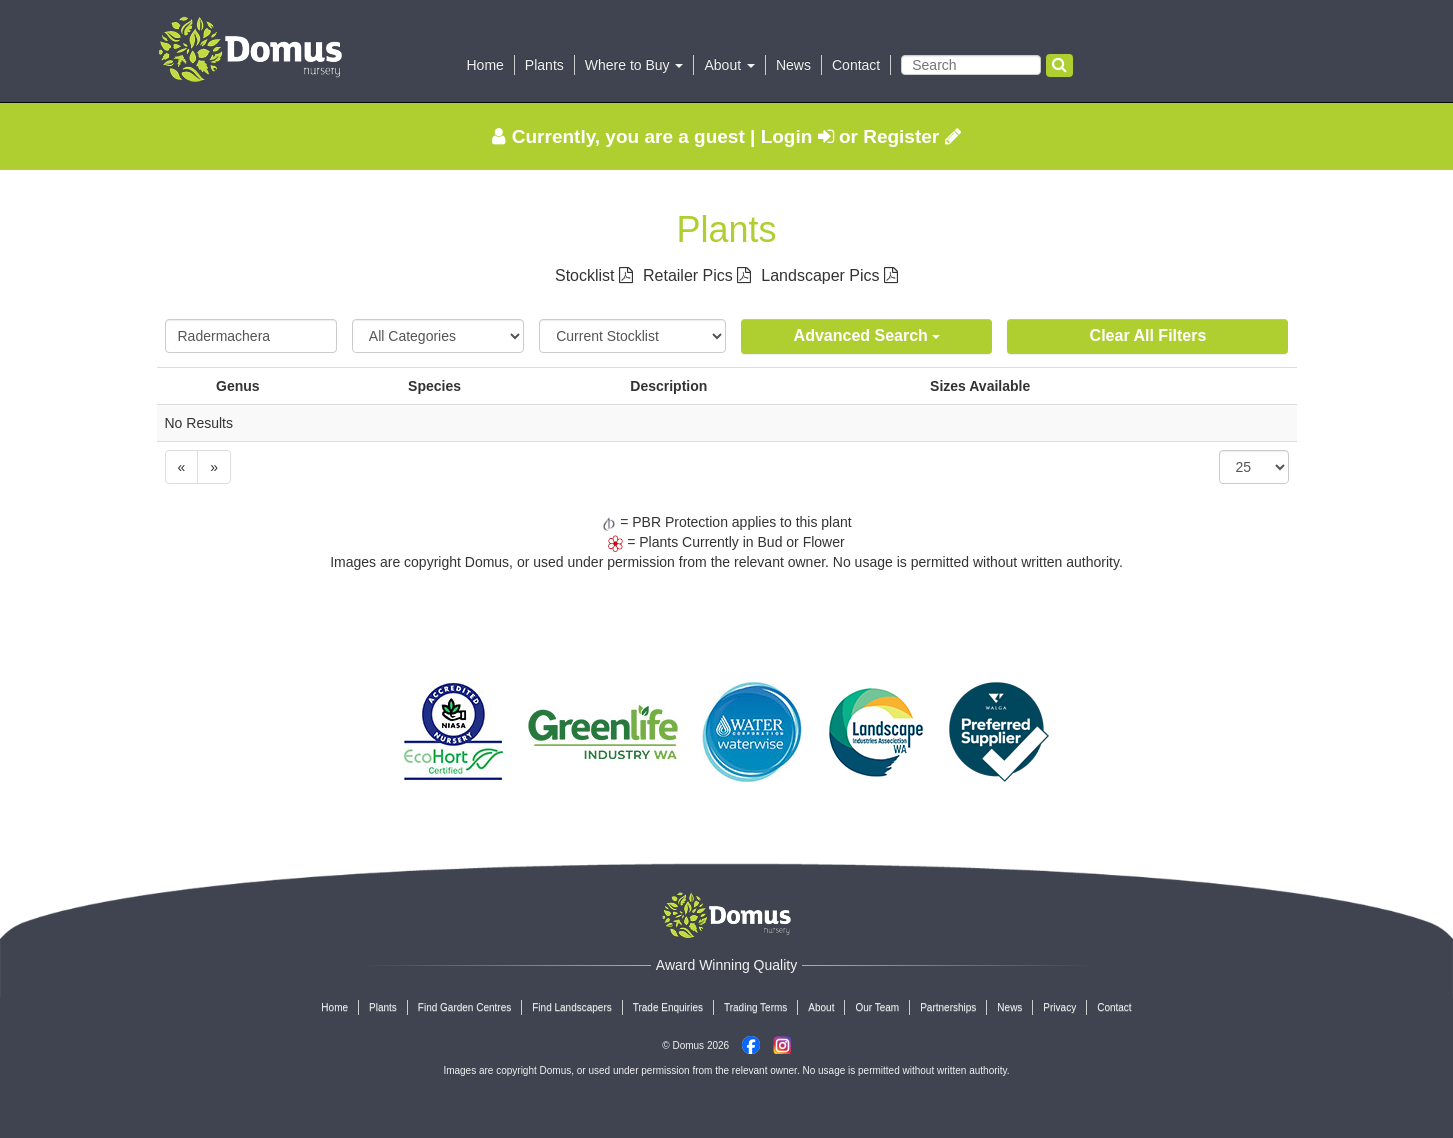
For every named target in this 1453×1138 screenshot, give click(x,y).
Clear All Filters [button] (1148, 335)
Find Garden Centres (464, 1007)
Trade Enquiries (668, 1007)
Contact (856, 65)
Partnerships (948, 1007)
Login (797, 136)
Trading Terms (755, 1007)
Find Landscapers (572, 1007)
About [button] (729, 65)
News (793, 65)
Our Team (877, 1007)
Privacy (1059, 1007)
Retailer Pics (697, 275)
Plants (544, 65)
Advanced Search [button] (867, 335)
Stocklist (594, 275)
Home (485, 65)
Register (911, 136)
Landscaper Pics (829, 275)
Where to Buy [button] (634, 65)
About (821, 1007)
